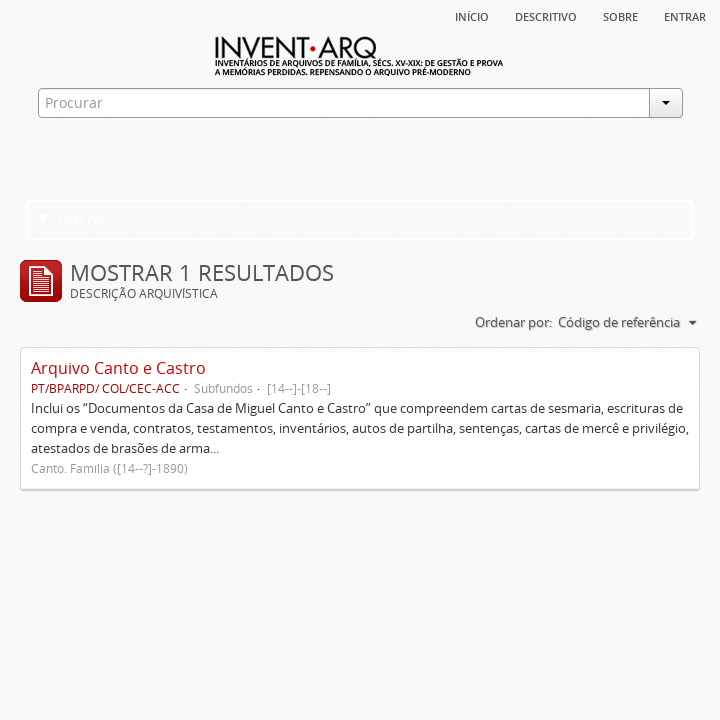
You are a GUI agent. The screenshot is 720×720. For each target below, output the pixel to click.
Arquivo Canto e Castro (118, 368)
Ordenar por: (513, 322)
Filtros (71, 220)
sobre (620, 15)
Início (472, 15)
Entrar (685, 15)
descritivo (546, 15)
